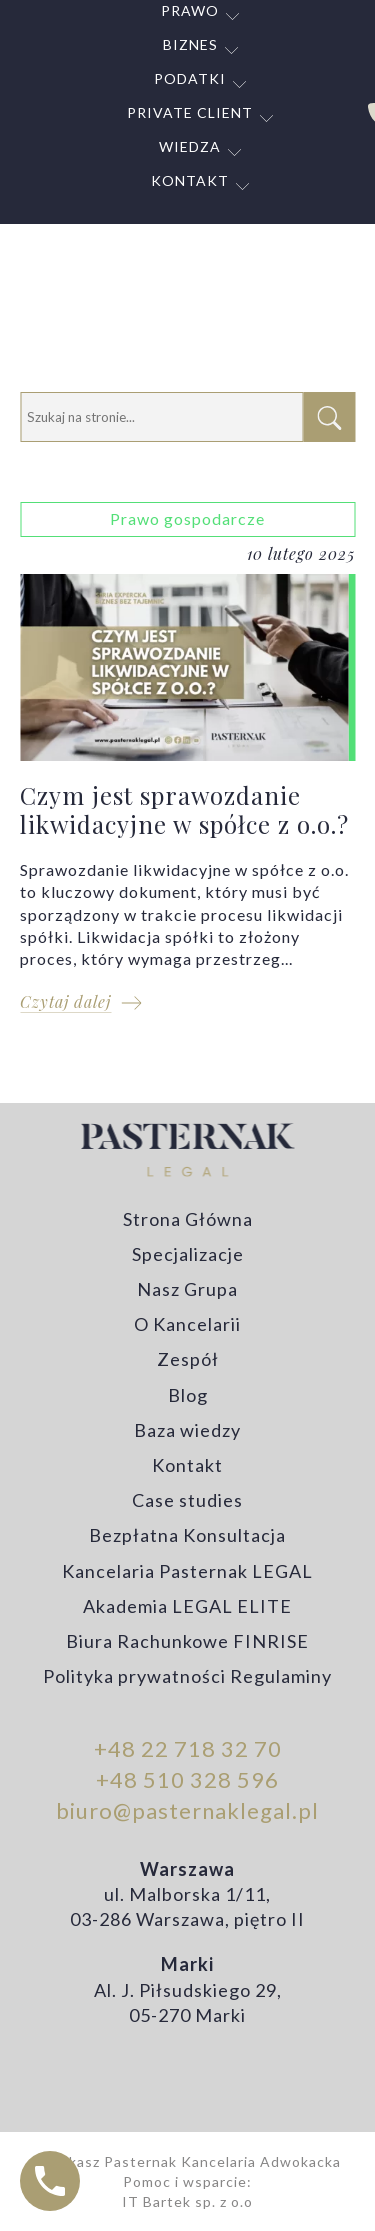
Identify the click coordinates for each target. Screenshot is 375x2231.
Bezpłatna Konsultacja (187, 1535)
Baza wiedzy (187, 1430)
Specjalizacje (188, 1254)
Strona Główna (188, 1219)
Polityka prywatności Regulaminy (187, 1676)
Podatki (190, 78)
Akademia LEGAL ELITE (187, 1606)
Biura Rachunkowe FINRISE (187, 1641)
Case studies (187, 1500)
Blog (188, 1395)
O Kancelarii (187, 1324)
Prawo (190, 10)
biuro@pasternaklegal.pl (187, 1810)
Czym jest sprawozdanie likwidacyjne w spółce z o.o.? (187, 767)
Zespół (188, 1359)
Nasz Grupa (187, 1289)
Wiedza (190, 146)
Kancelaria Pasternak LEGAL (187, 1571)
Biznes (190, 44)
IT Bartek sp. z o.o (187, 2201)
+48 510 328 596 (187, 1779)
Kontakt (190, 180)
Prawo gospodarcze (187, 518)
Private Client (190, 112)
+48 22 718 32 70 (188, 1748)
